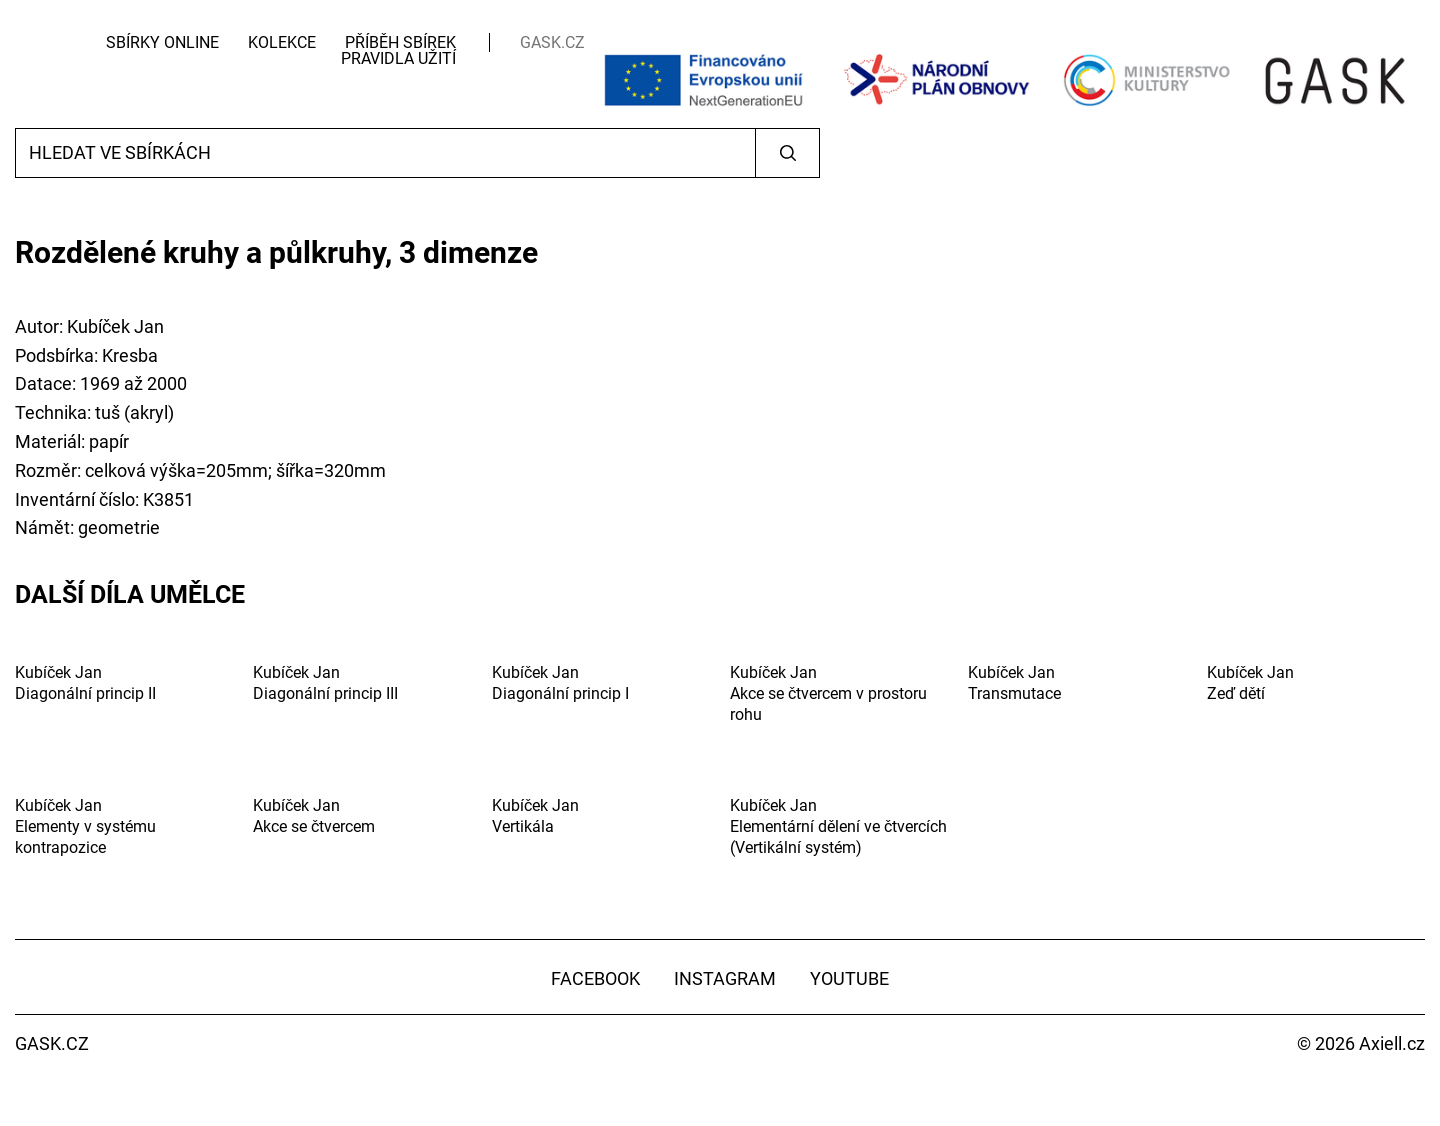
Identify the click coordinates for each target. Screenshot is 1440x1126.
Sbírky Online (162, 42)
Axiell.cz (1392, 1043)
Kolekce (282, 42)
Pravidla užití (398, 58)
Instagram (725, 978)
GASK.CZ (552, 42)
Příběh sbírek (400, 42)
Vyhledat (787, 153)
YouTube (849, 978)
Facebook (595, 978)
